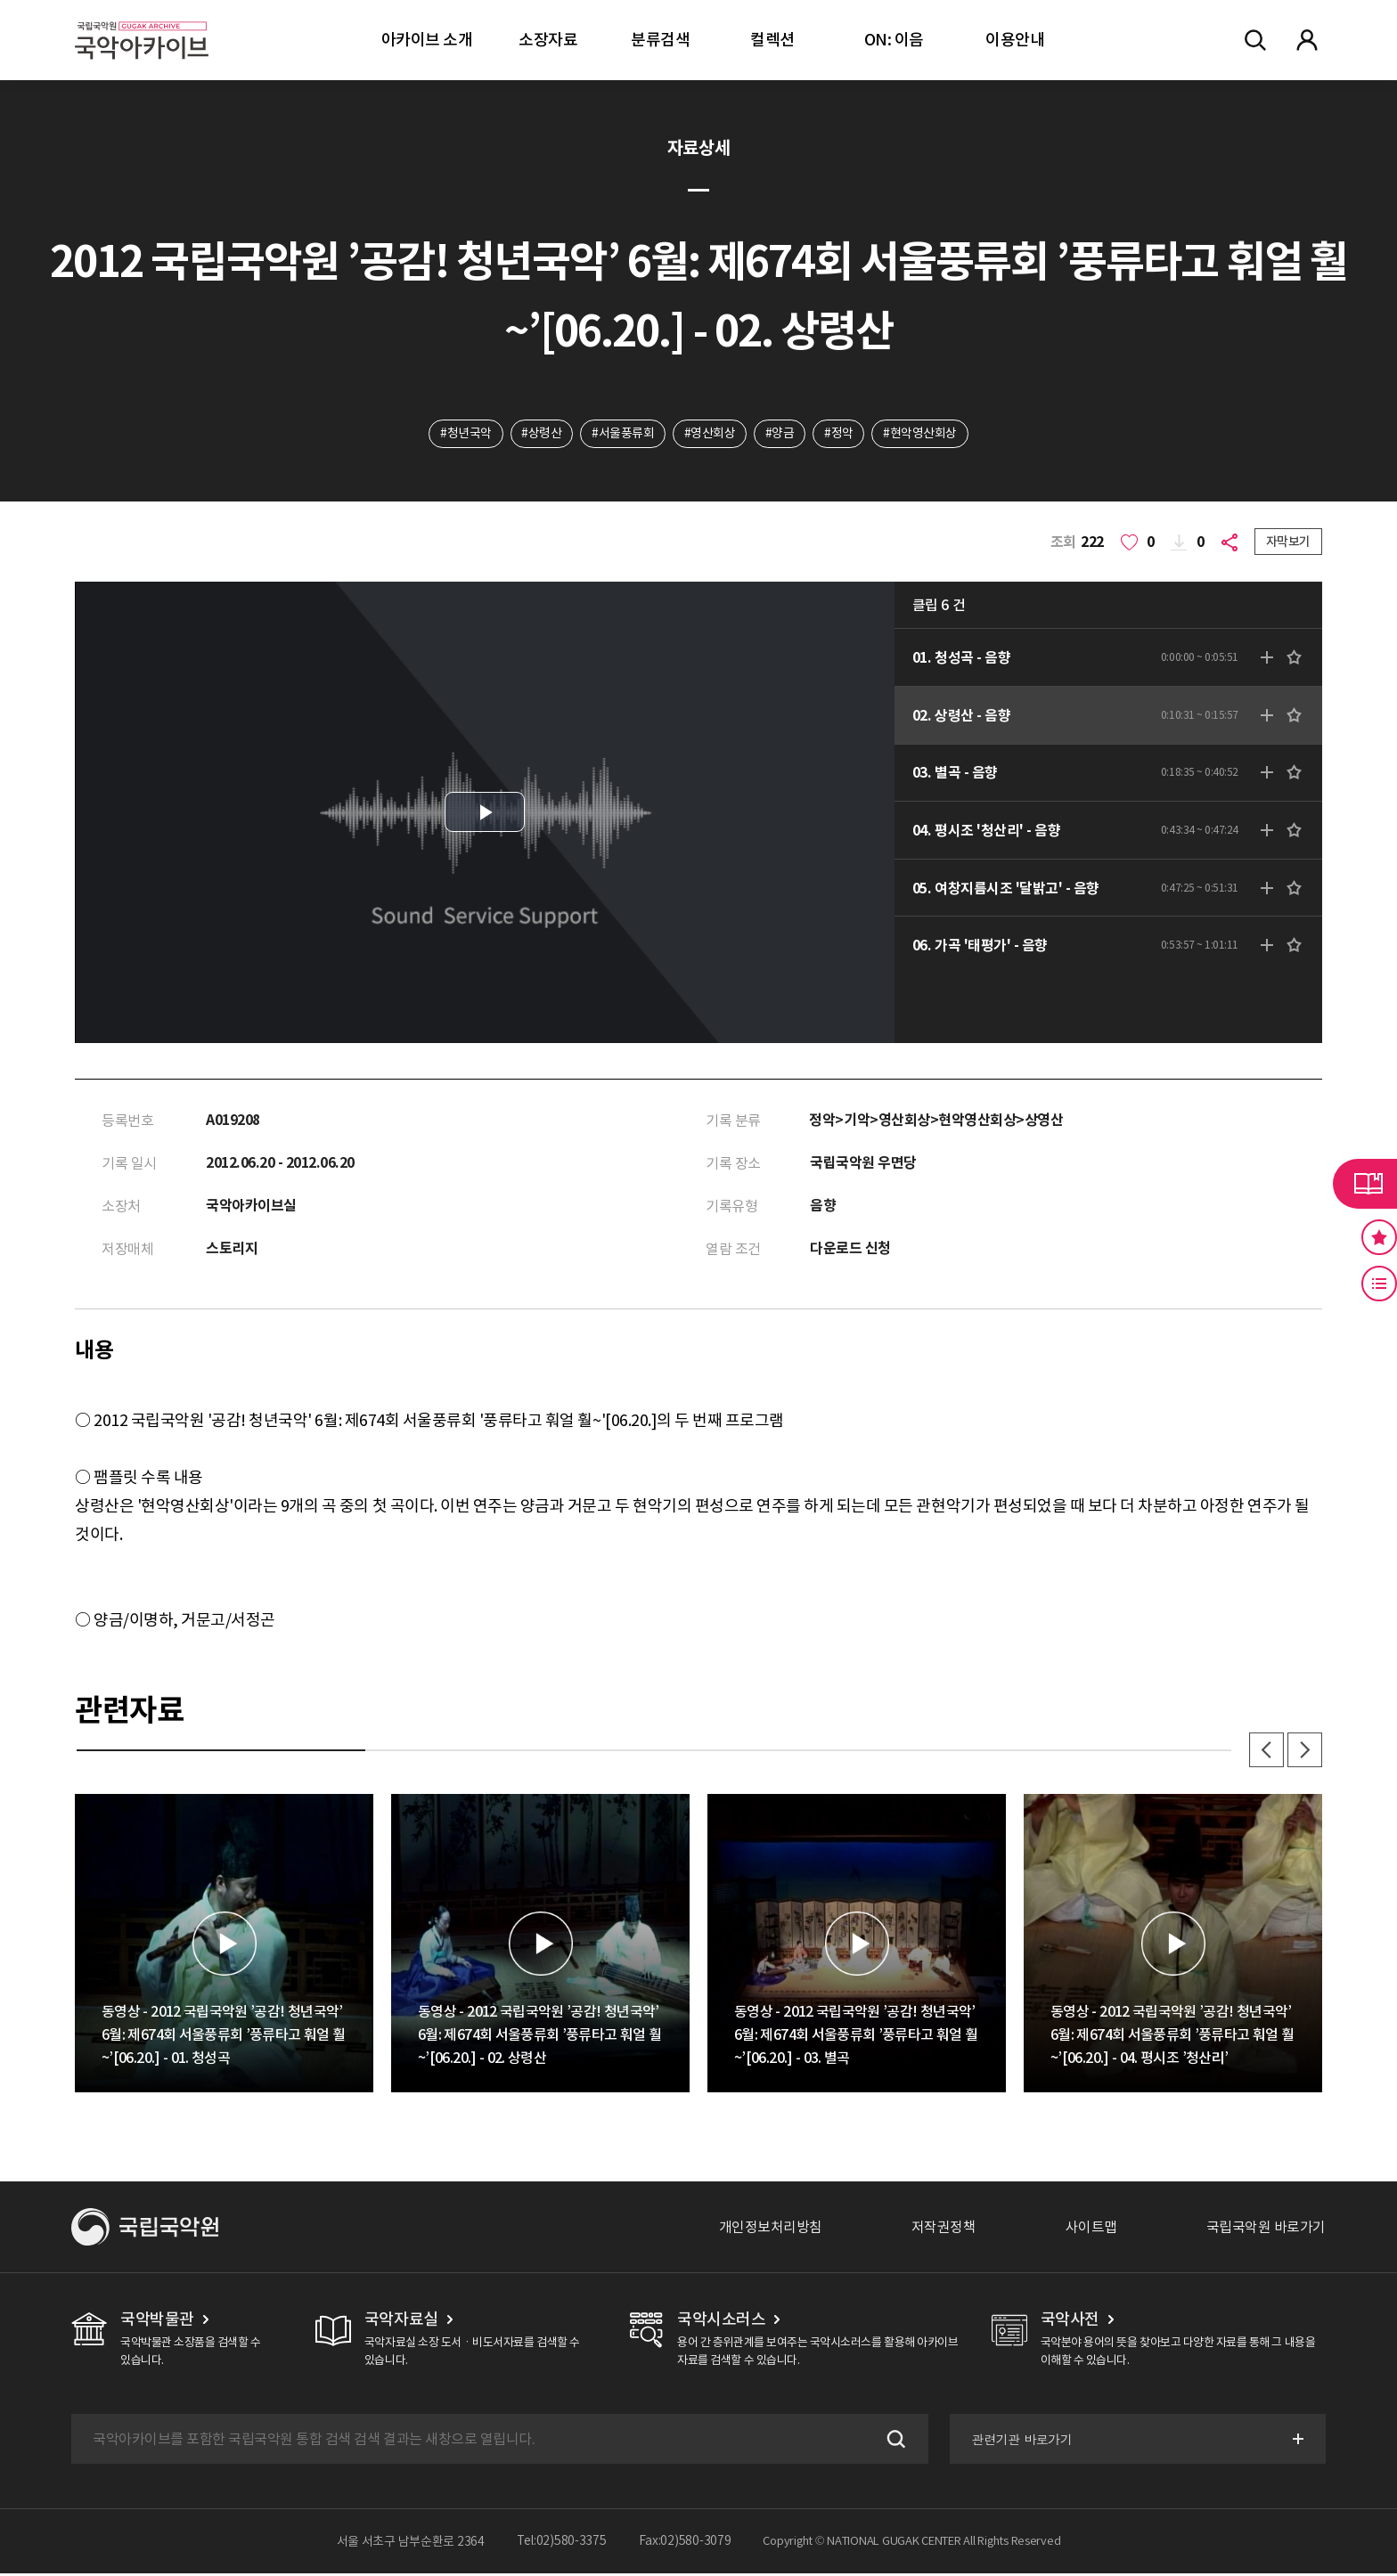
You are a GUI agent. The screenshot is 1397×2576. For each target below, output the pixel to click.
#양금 (780, 434)
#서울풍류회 (623, 434)
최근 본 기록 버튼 (1379, 1283)
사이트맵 (1091, 2229)
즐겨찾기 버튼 (1379, 1237)
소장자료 (548, 39)
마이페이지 (1307, 40)
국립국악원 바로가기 (1266, 2229)
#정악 (839, 434)
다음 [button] (1304, 1752)
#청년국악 (465, 434)
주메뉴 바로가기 (0, 0)
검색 (892, 2441)
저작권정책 (943, 2229)
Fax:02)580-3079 (685, 2544)
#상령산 (541, 434)
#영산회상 (710, 434)
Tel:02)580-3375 (562, 2544)
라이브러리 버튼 (1365, 1184)
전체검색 (1255, 40)
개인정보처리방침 (770, 2229)
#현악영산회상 (921, 434)
